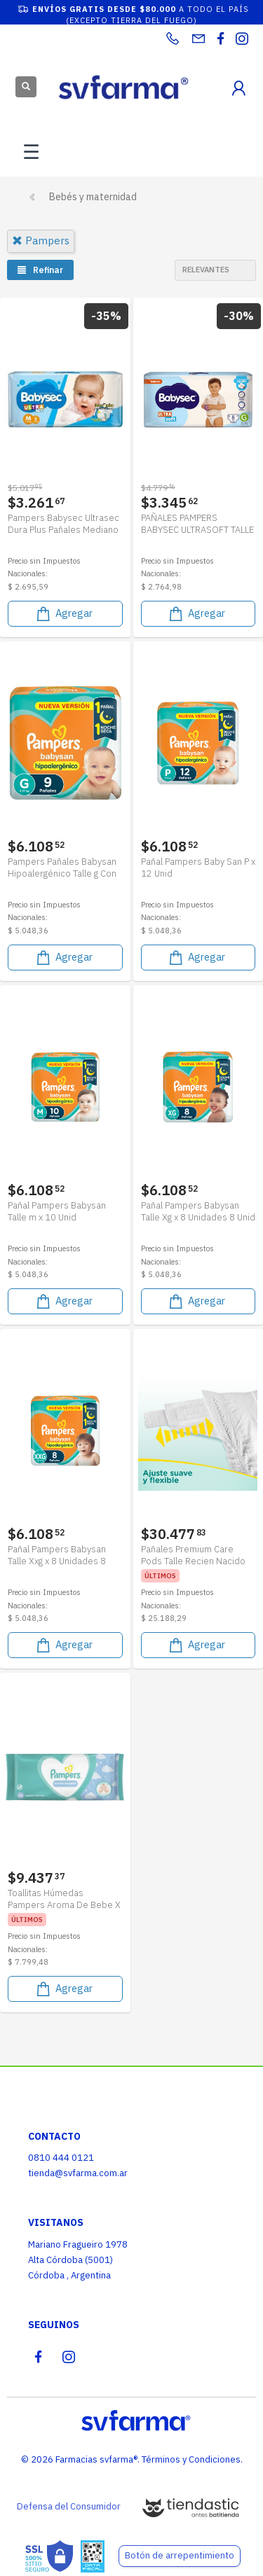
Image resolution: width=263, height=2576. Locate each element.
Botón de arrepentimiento (179, 2555)
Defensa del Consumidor (69, 2506)
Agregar (63, 613)
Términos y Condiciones (191, 2459)
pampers (40, 240)
